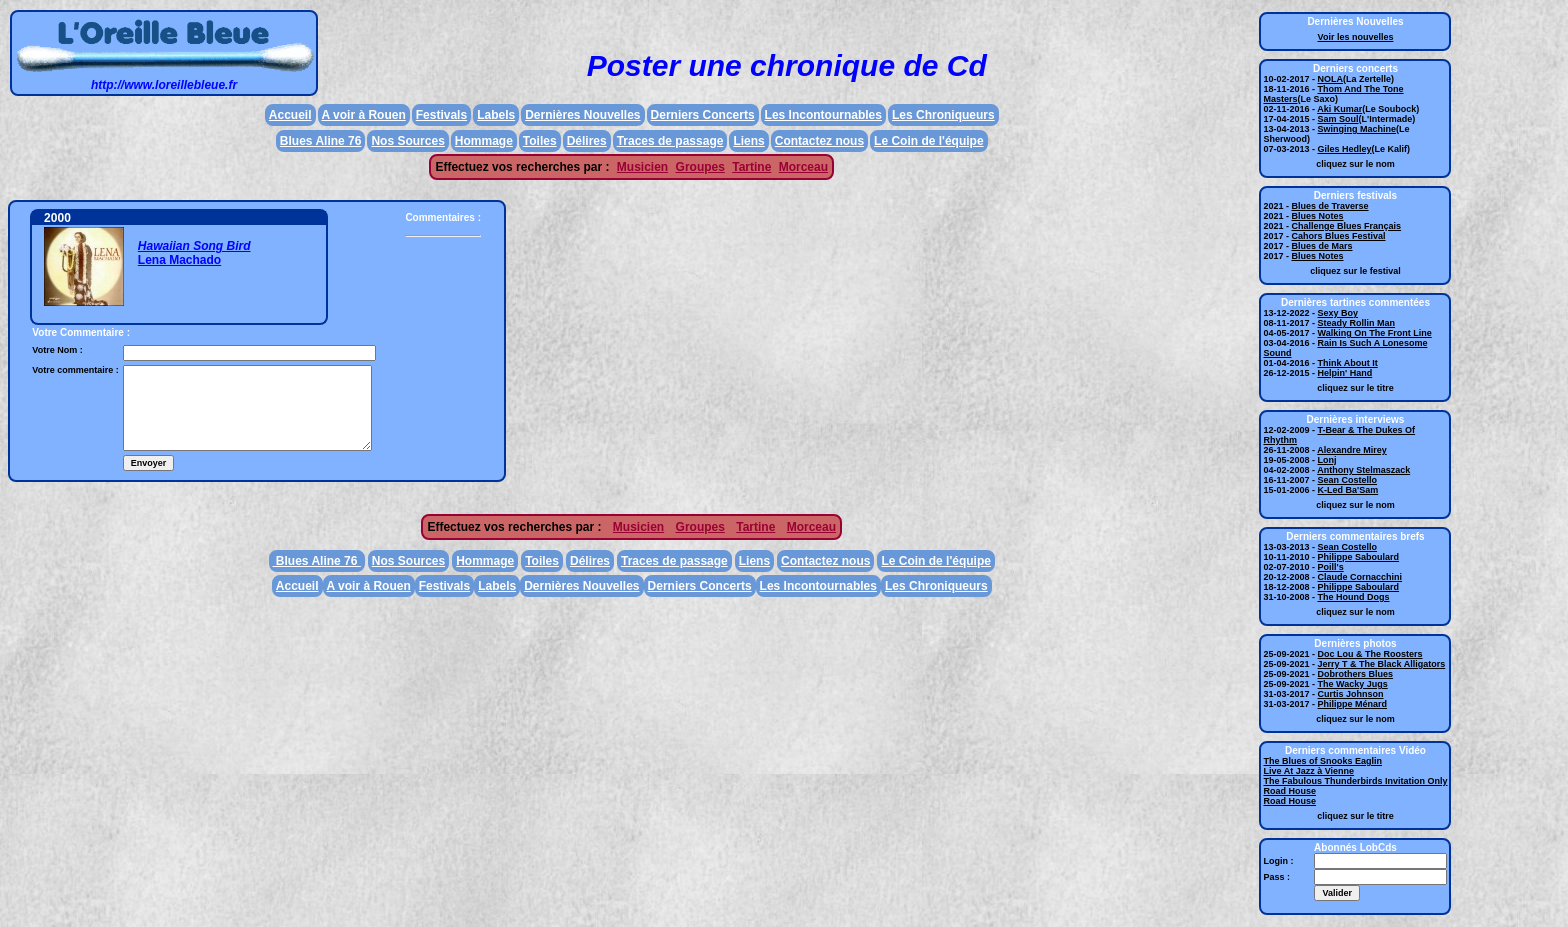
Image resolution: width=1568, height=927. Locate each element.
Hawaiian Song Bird (194, 246)
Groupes (700, 167)
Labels (496, 115)
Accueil (290, 115)
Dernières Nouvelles (582, 115)
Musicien (642, 167)
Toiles (540, 141)
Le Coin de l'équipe (929, 141)
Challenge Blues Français (1347, 226)
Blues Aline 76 (321, 141)
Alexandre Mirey (1352, 450)
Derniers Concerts (703, 115)
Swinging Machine (1357, 129)
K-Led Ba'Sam (1348, 490)
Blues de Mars (1322, 246)
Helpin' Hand (1345, 373)
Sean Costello (1348, 480)
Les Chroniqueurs (943, 115)
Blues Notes (1318, 216)
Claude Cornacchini (1360, 577)
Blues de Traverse (1330, 206)
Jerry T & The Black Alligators (1382, 664)
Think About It (1348, 363)
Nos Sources (407, 141)
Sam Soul (1338, 119)
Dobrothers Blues (1356, 674)
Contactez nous (819, 141)
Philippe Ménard (1353, 704)
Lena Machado (179, 260)
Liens (748, 141)
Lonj (1327, 460)
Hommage (484, 141)
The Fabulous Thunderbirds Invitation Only (1355, 781)
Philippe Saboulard (1359, 557)
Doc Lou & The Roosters (1370, 654)
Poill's (1331, 567)
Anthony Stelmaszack (1363, 470)
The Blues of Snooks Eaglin (1322, 761)
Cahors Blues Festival (1339, 236)
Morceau (803, 167)
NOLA (1331, 79)
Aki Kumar (1339, 109)
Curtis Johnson (1351, 694)
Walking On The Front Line (1375, 333)
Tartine (751, 167)
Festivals (441, 115)
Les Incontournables (823, 115)
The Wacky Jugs (1353, 684)
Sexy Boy (1338, 313)
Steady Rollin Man (1357, 323)
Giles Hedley (1345, 149)
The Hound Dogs (1354, 597)
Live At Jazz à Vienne (1308, 771)
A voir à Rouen (364, 115)
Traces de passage (670, 141)
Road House (1289, 791)
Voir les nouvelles (1356, 37)
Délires (587, 141)
